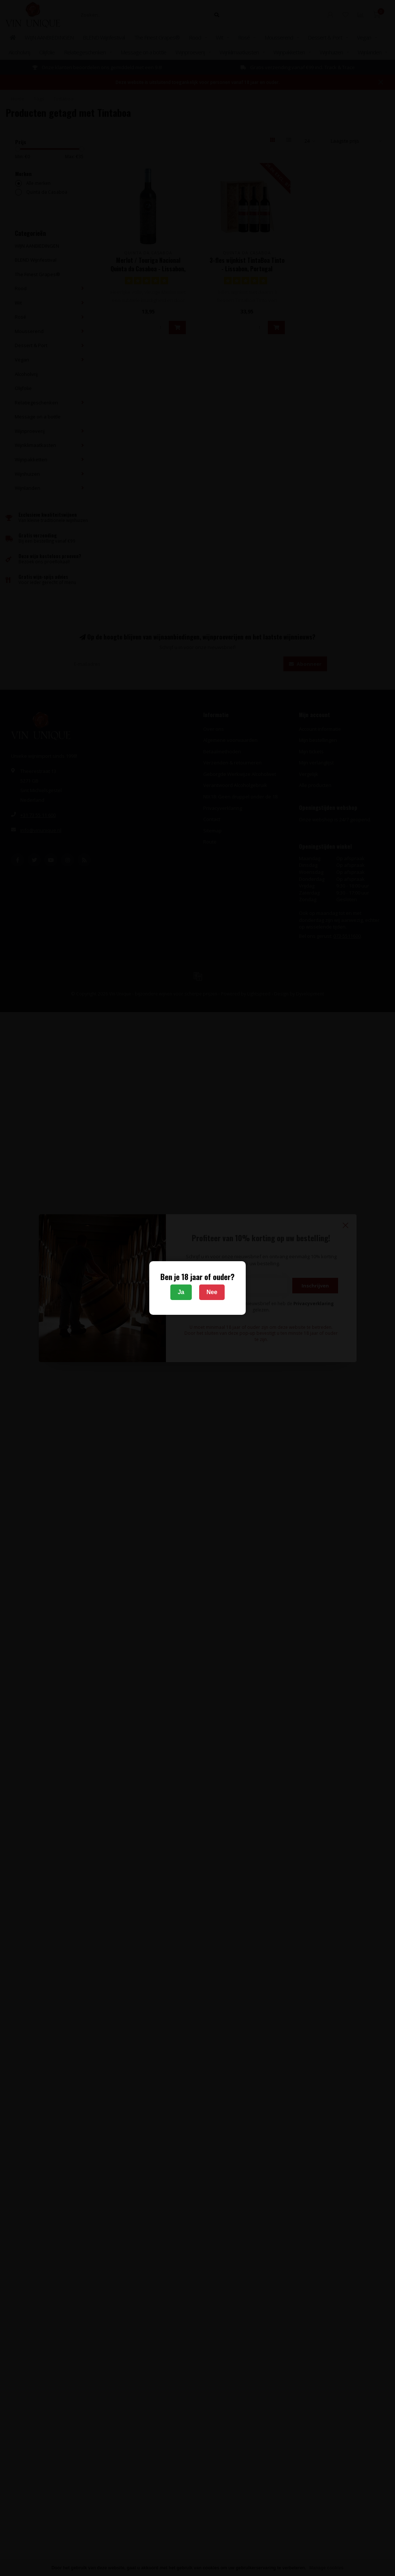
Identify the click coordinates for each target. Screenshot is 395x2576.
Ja (181, 1292)
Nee (212, 1292)
